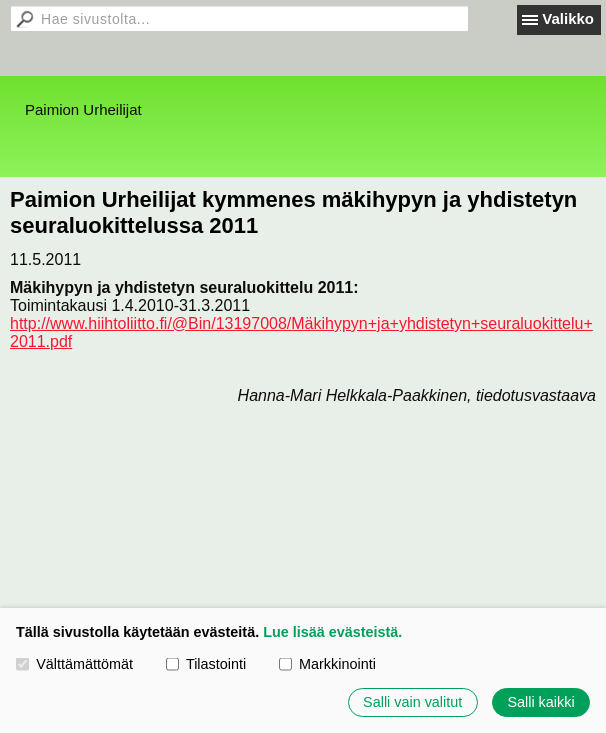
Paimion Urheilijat (83, 109)
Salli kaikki (540, 702)
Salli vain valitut (412, 702)
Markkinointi (327, 664)
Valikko (568, 18)
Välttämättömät (74, 664)
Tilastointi (206, 664)
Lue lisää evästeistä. (332, 632)
